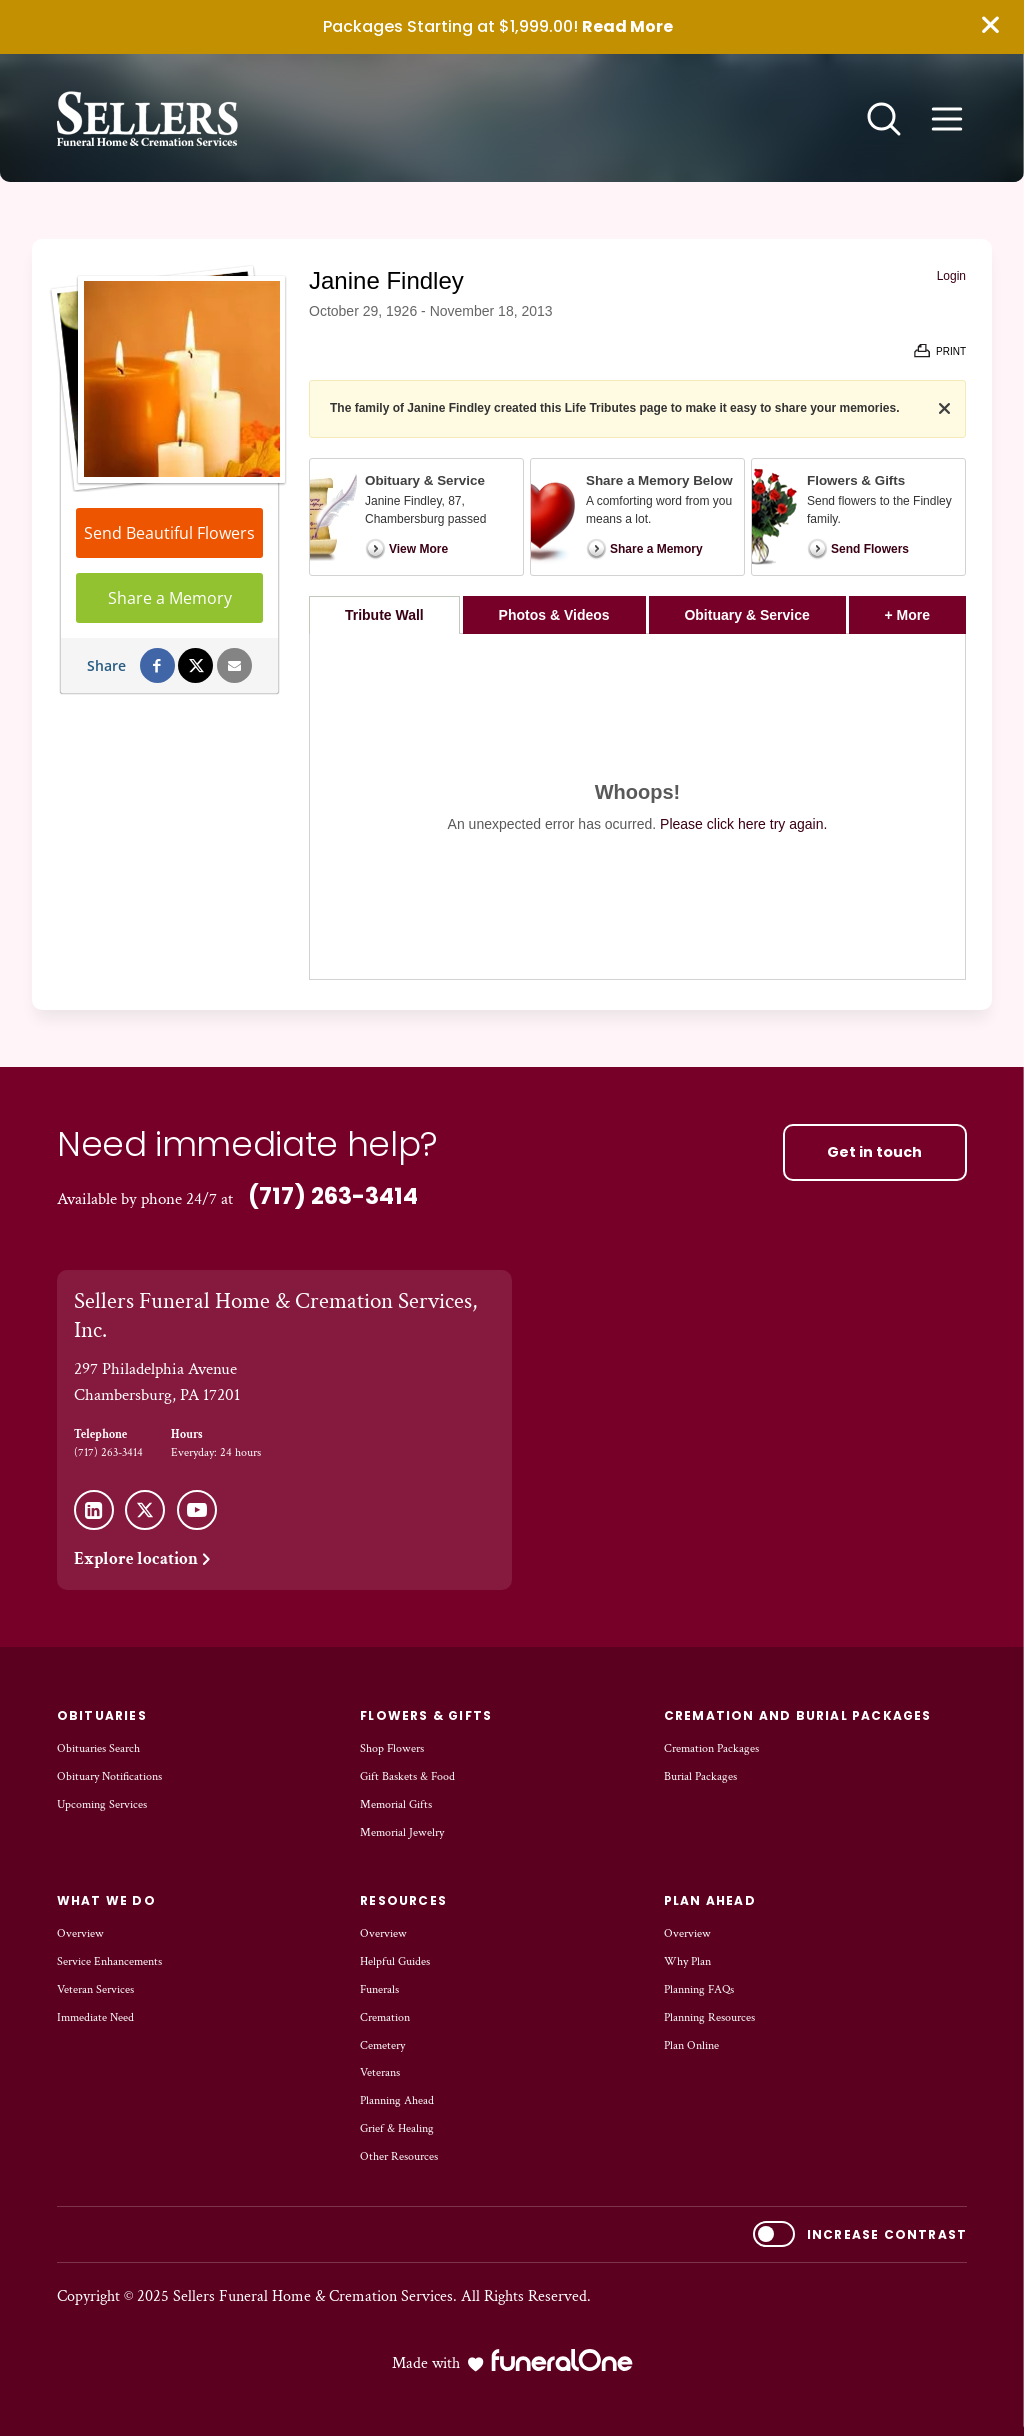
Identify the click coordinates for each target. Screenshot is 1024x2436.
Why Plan (687, 1961)
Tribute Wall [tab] (384, 615)
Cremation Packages (711, 1748)
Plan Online (691, 2045)
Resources (403, 1900)
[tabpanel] (637, 806)
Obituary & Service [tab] (746, 615)
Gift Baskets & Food (407, 1776)
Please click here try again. (743, 824)
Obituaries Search (98, 1748)
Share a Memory (170, 598)
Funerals (379, 1989)
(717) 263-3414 (333, 1196)
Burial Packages (700, 1776)
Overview (80, 1933)
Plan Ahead (710, 1900)
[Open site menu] (947, 119)
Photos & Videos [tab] (554, 615)
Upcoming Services (102, 1804)
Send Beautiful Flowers (169, 533)
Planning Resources (709, 2017)
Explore (143, 1559)
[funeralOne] (562, 2360)
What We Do (106, 1900)
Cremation (385, 2017)
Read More (627, 26)
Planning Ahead (397, 2100)
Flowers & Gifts (426, 1715)
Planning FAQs (699, 1989)
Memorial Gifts (396, 1804)
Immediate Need (95, 2017)
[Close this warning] (990, 26)
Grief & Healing (397, 2128)
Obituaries (102, 1715)
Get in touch (874, 1152)
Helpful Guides (395, 1961)
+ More (925, 609)
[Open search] (884, 119)
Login (951, 276)
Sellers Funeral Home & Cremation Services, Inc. (275, 1316)
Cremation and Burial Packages (798, 1715)
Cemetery (382, 2045)
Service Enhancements (109, 1961)
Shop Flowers (392, 1748)
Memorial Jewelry (402, 1832)
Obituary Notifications (109, 1776)
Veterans (380, 2072)
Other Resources (399, 2156)
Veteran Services (95, 1989)
